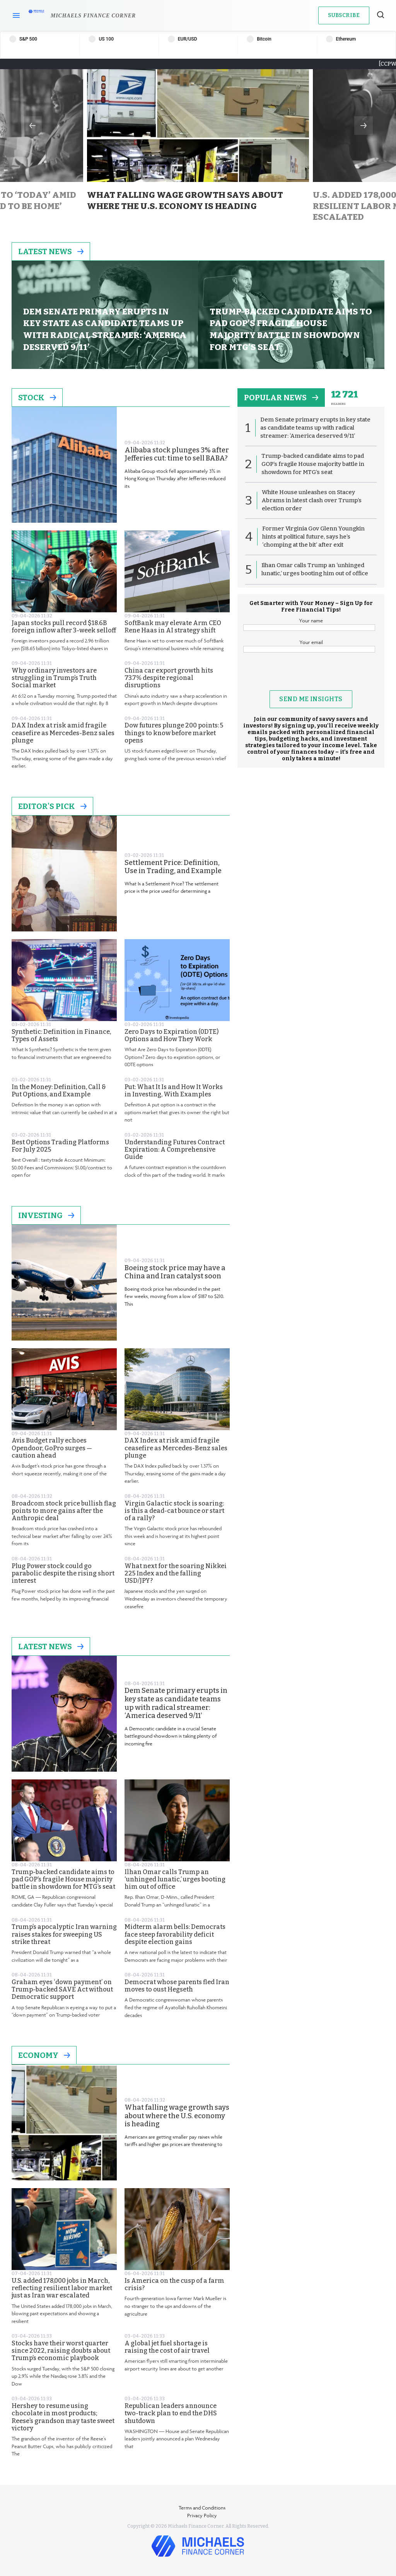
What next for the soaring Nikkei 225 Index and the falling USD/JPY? (176, 1573)
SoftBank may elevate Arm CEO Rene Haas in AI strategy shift (173, 626)
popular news (281, 397)
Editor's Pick (52, 806)
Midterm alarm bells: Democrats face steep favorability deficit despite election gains (175, 1934)
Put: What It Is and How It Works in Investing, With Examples (174, 1090)
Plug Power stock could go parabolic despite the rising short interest (63, 1573)
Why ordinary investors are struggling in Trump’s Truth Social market (54, 678)
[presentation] (311, 675)
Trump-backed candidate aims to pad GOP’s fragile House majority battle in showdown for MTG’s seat (63, 1879)
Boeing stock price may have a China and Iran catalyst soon (175, 1272)
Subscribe (344, 15)
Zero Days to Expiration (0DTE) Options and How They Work (171, 1035)
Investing (46, 1215)
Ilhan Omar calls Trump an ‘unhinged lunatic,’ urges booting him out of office (175, 1879)
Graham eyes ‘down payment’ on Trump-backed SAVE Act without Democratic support (62, 1989)
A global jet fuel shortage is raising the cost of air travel (167, 2347)
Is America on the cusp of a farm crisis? (174, 2284)
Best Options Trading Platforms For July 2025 (60, 1145)
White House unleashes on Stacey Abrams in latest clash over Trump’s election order (312, 500)
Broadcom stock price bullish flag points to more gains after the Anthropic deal (64, 1511)
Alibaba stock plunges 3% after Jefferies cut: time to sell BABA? (177, 454)
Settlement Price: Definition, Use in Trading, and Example (173, 867)
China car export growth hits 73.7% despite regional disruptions (169, 678)
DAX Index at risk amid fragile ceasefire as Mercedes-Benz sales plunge (63, 733)
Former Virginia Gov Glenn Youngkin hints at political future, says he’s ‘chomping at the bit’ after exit (313, 536)
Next (363, 125)
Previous (32, 125)
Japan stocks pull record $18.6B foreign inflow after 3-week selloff (64, 626)
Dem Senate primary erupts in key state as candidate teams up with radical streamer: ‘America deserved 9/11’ (176, 1703)
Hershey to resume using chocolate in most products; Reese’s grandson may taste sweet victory (63, 2417)
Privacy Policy (202, 2515)
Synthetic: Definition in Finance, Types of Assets (61, 1035)
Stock (37, 397)
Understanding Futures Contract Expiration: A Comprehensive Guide (175, 1149)
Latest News (51, 251)
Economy (44, 2055)
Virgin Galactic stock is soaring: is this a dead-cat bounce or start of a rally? (174, 1511)
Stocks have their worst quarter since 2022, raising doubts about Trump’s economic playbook (61, 2351)
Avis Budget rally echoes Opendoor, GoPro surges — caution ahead (52, 1448)
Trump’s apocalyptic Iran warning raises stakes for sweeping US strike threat (64, 1934)
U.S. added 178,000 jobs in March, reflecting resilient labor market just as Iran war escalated (62, 2288)
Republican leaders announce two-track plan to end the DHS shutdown (171, 2413)
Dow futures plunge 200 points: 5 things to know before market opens (174, 733)
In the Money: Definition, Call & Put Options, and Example (59, 1090)
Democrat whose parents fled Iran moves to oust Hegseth (177, 1985)
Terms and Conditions (202, 2508)
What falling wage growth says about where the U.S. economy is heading (177, 2116)
